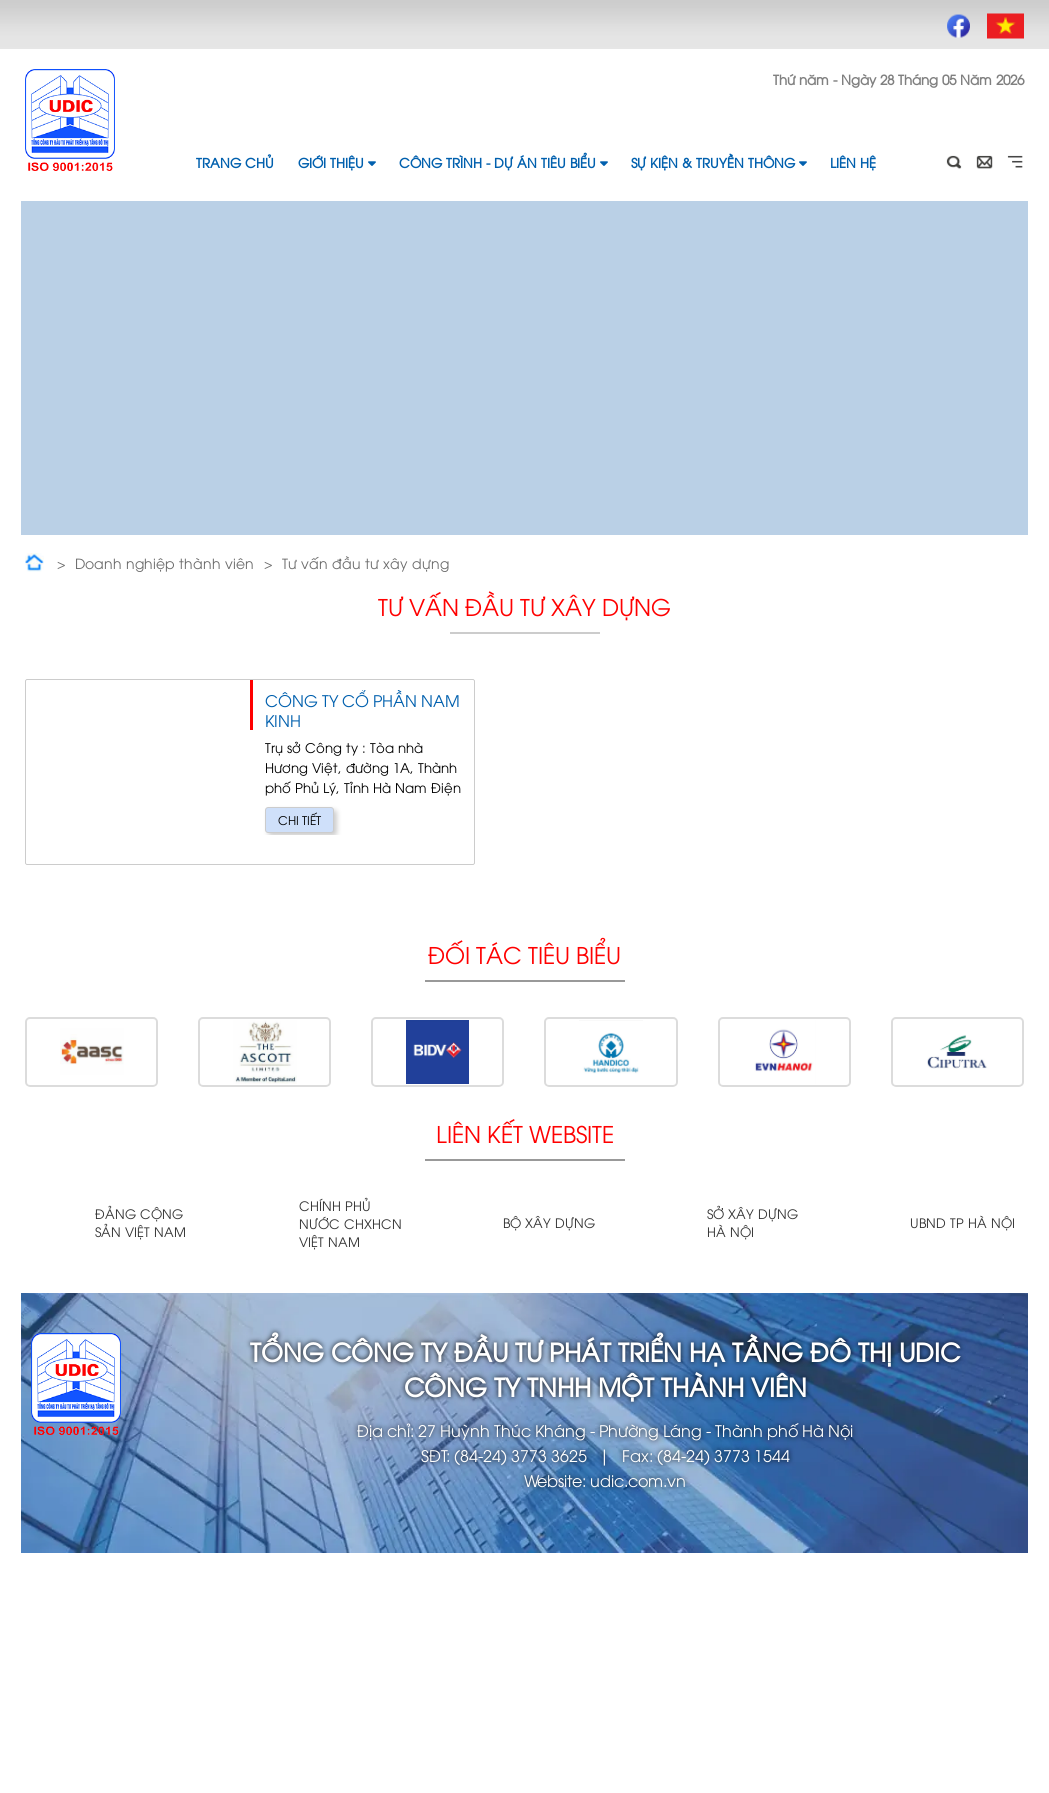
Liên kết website (525, 1132)
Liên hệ (853, 162)
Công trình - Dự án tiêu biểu (503, 162)
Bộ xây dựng (549, 1222)
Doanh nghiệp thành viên (164, 562)
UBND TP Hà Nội (962, 1222)
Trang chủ (235, 162)
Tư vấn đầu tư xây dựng (365, 562)
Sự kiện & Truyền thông (718, 162)
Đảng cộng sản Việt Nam (140, 1222)
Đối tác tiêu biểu (524, 953)
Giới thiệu (336, 162)
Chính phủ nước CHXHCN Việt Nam (350, 1223)
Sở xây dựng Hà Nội (752, 1222)
